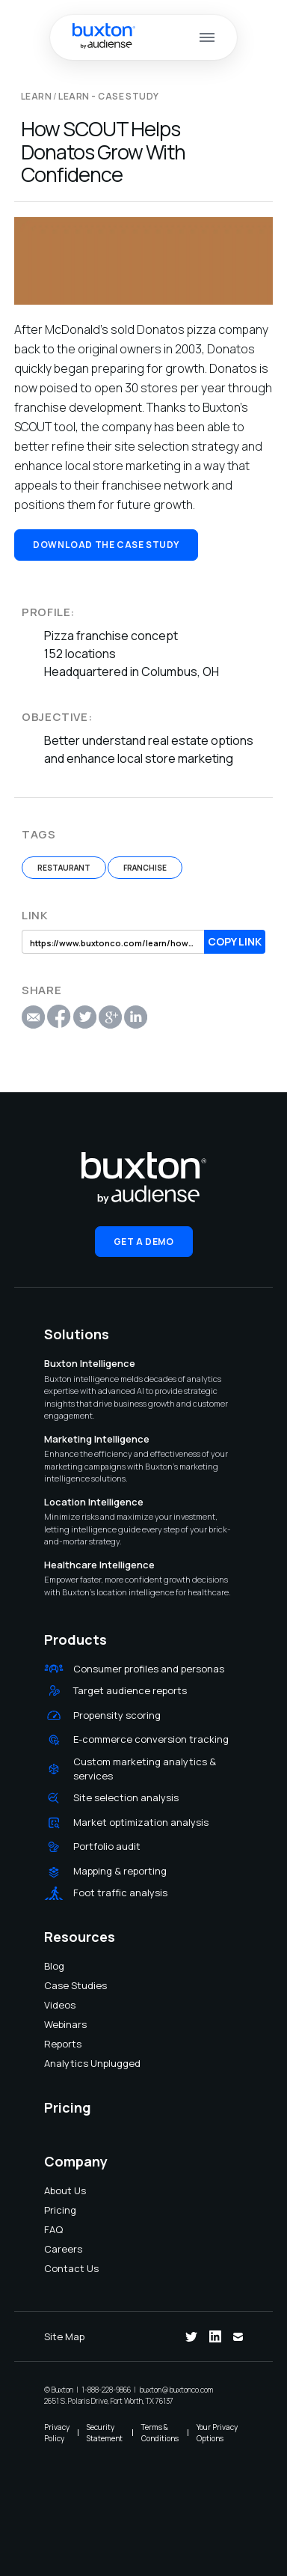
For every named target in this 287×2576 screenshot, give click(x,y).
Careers (54, 2249)
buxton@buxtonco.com (176, 2389)
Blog (54, 1966)
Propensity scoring (117, 1715)
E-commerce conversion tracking (151, 1739)
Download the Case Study (106, 544)
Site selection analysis (126, 1797)
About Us (54, 2190)
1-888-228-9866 (106, 2389)
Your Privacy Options (217, 2432)
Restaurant (63, 867)
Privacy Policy (57, 2432)
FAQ (53, 2229)
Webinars (54, 2024)
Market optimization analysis (141, 1822)
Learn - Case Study (108, 96)
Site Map (64, 2336)
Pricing (54, 2210)
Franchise (145, 867)
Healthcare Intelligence (99, 1564)
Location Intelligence (94, 1501)
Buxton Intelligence (89, 1363)
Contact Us (54, 2268)
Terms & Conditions (160, 2432)
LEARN (36, 96)
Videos (54, 2005)
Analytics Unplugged (54, 2063)
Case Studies (54, 1985)
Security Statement (105, 2432)
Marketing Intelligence (96, 1439)
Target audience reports (130, 1690)
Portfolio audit (107, 1846)
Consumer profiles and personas (148, 1668)
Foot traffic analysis (120, 1892)
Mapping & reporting (120, 1871)
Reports (54, 2043)
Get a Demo (144, 1241)
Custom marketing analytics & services (144, 1769)
